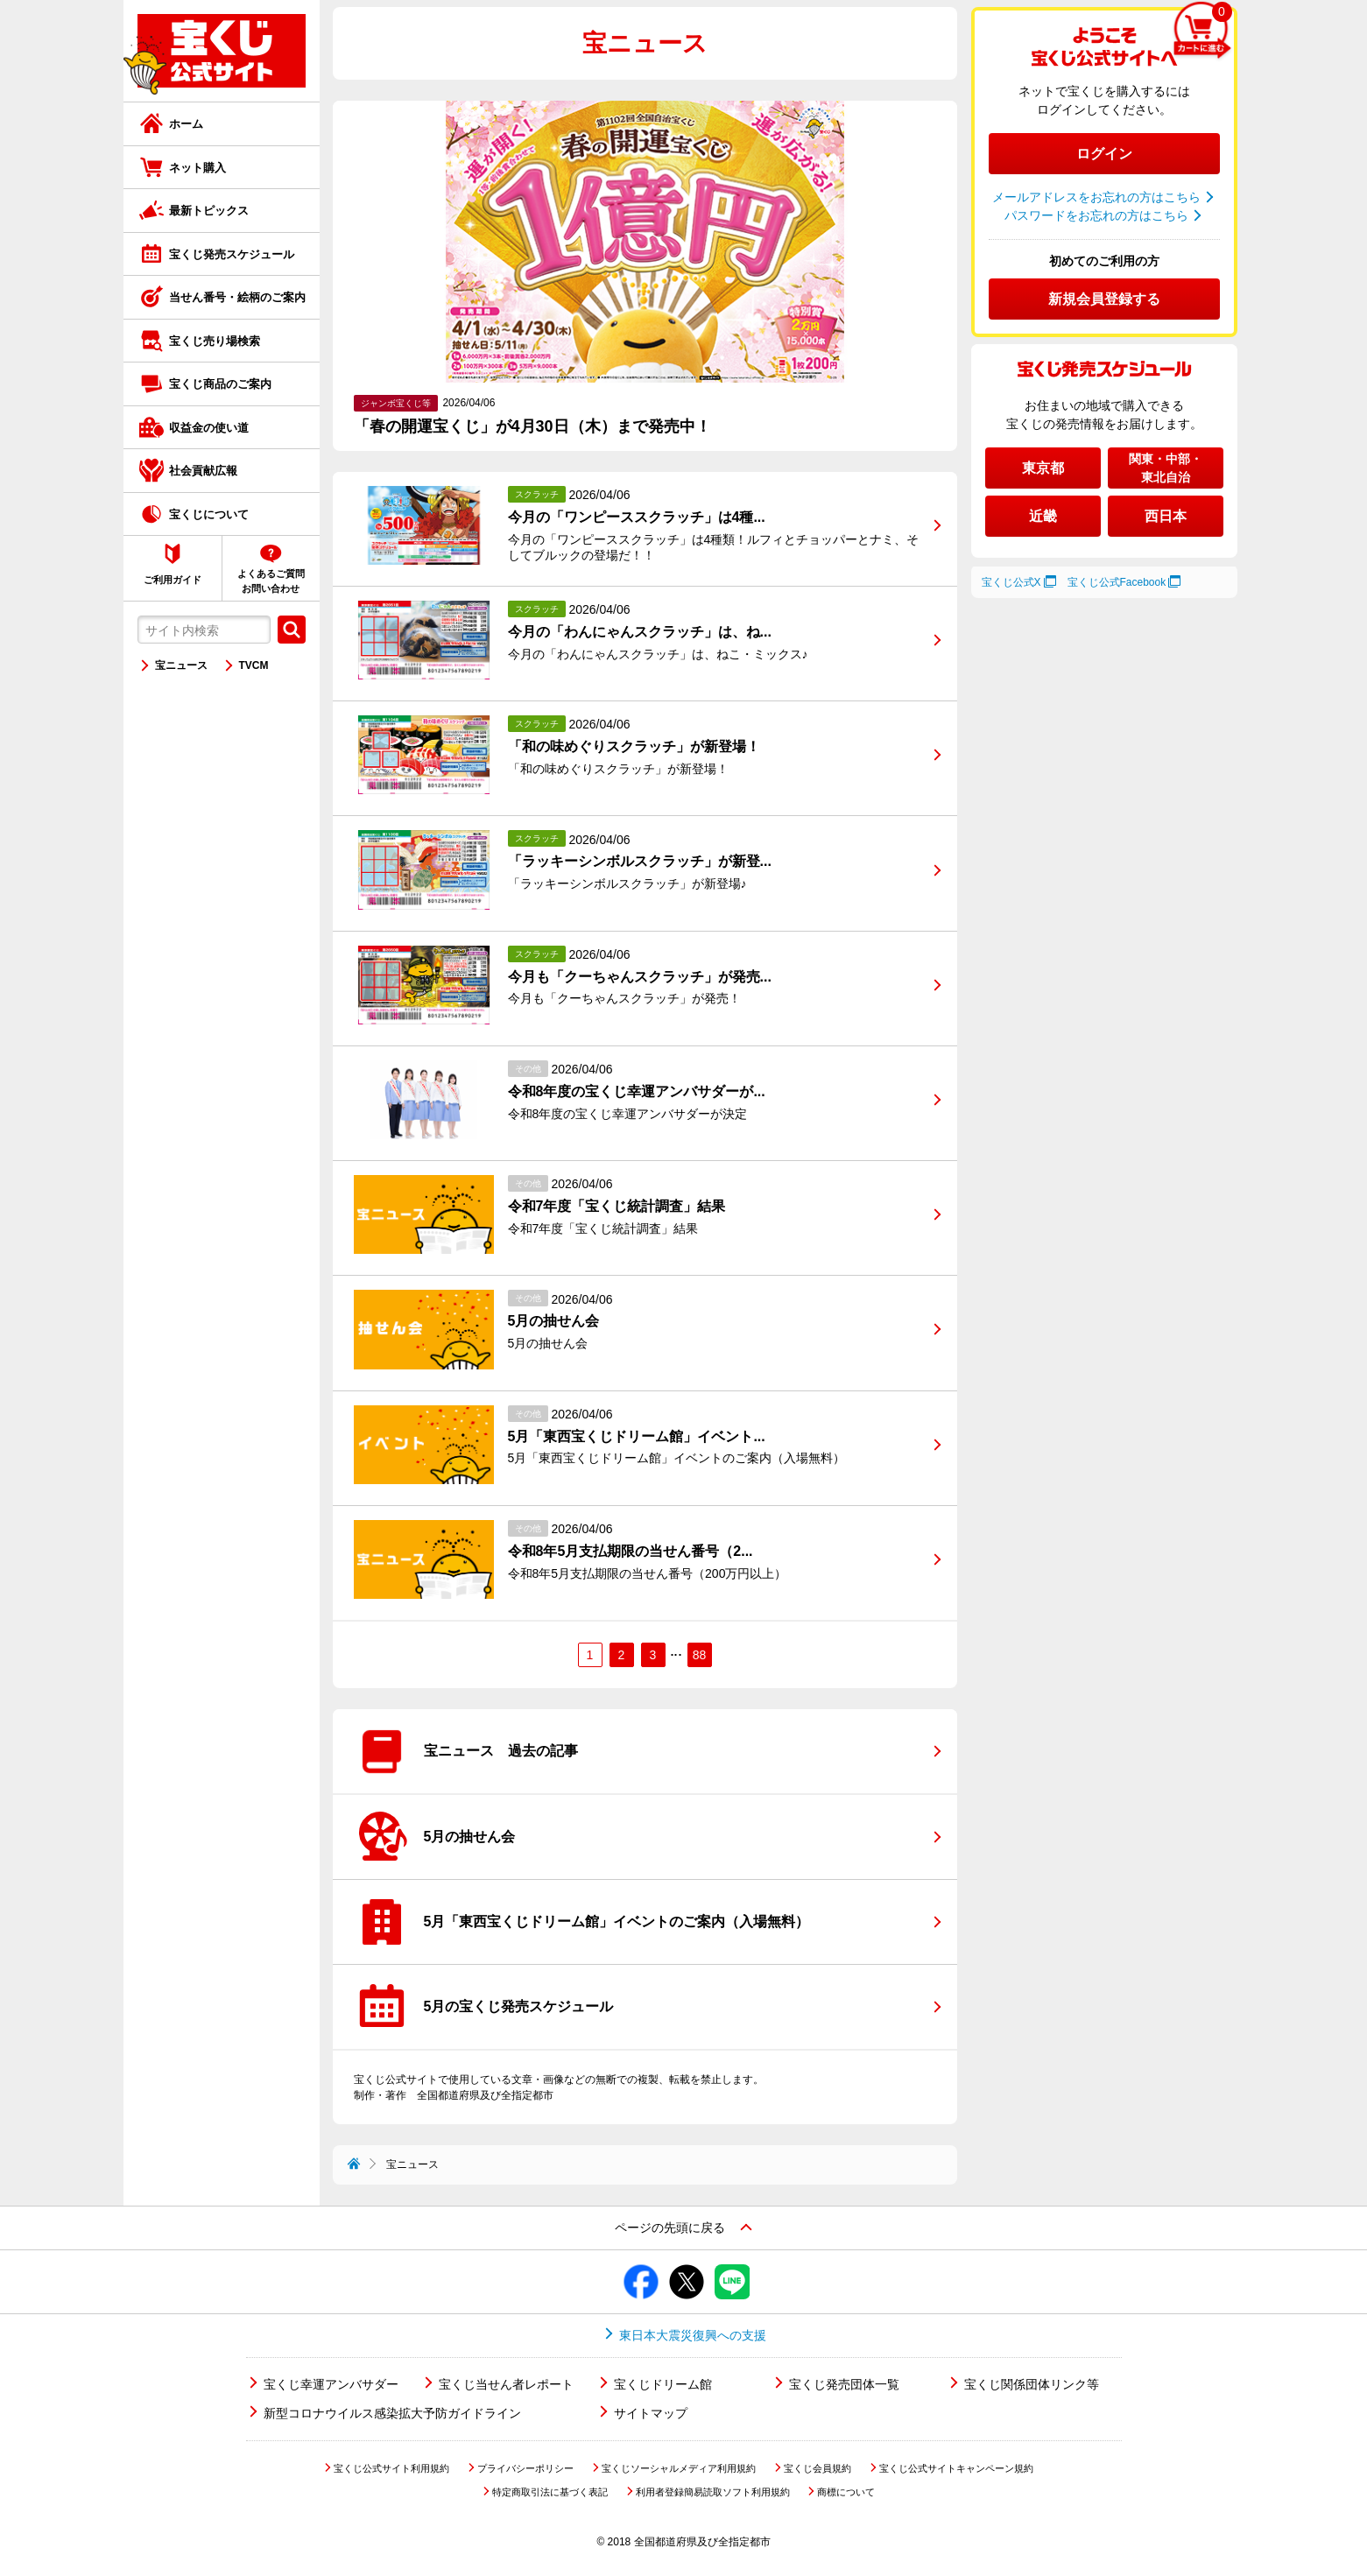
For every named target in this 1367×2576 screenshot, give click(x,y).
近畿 (1043, 516)
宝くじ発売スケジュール (231, 254)
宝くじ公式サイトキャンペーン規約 (956, 2468)
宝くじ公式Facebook (1117, 582)
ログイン (1104, 153)
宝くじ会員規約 (817, 2468)
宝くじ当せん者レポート (506, 2384)
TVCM (254, 665)
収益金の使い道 (209, 427)
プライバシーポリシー (525, 2468)
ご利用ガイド (172, 579)
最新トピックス (209, 210)
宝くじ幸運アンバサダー (331, 2384)
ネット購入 (197, 167)
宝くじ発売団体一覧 (844, 2384)
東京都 (1043, 468)
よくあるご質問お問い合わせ (271, 581)
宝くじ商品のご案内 (220, 384)
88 (700, 1655)
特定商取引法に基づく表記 (550, 2492)
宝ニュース (181, 665)
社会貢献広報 (203, 470)
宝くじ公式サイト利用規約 (391, 2468)
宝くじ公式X (1011, 582)
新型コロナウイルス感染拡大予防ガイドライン (392, 2413)
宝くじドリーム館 (663, 2384)
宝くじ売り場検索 (214, 341)
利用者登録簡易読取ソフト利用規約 (713, 2492)
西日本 (1166, 516)
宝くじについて (209, 514)
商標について (846, 2492)
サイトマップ (650, 2413)
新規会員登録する (1104, 299)
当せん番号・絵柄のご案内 (237, 297)
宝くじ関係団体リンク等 (1031, 2384)
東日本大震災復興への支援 (692, 2335)
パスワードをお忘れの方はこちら (1096, 215)
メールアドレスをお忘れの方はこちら (1096, 197)
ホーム (186, 123)
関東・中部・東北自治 (1165, 468)
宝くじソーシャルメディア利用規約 (679, 2468)
